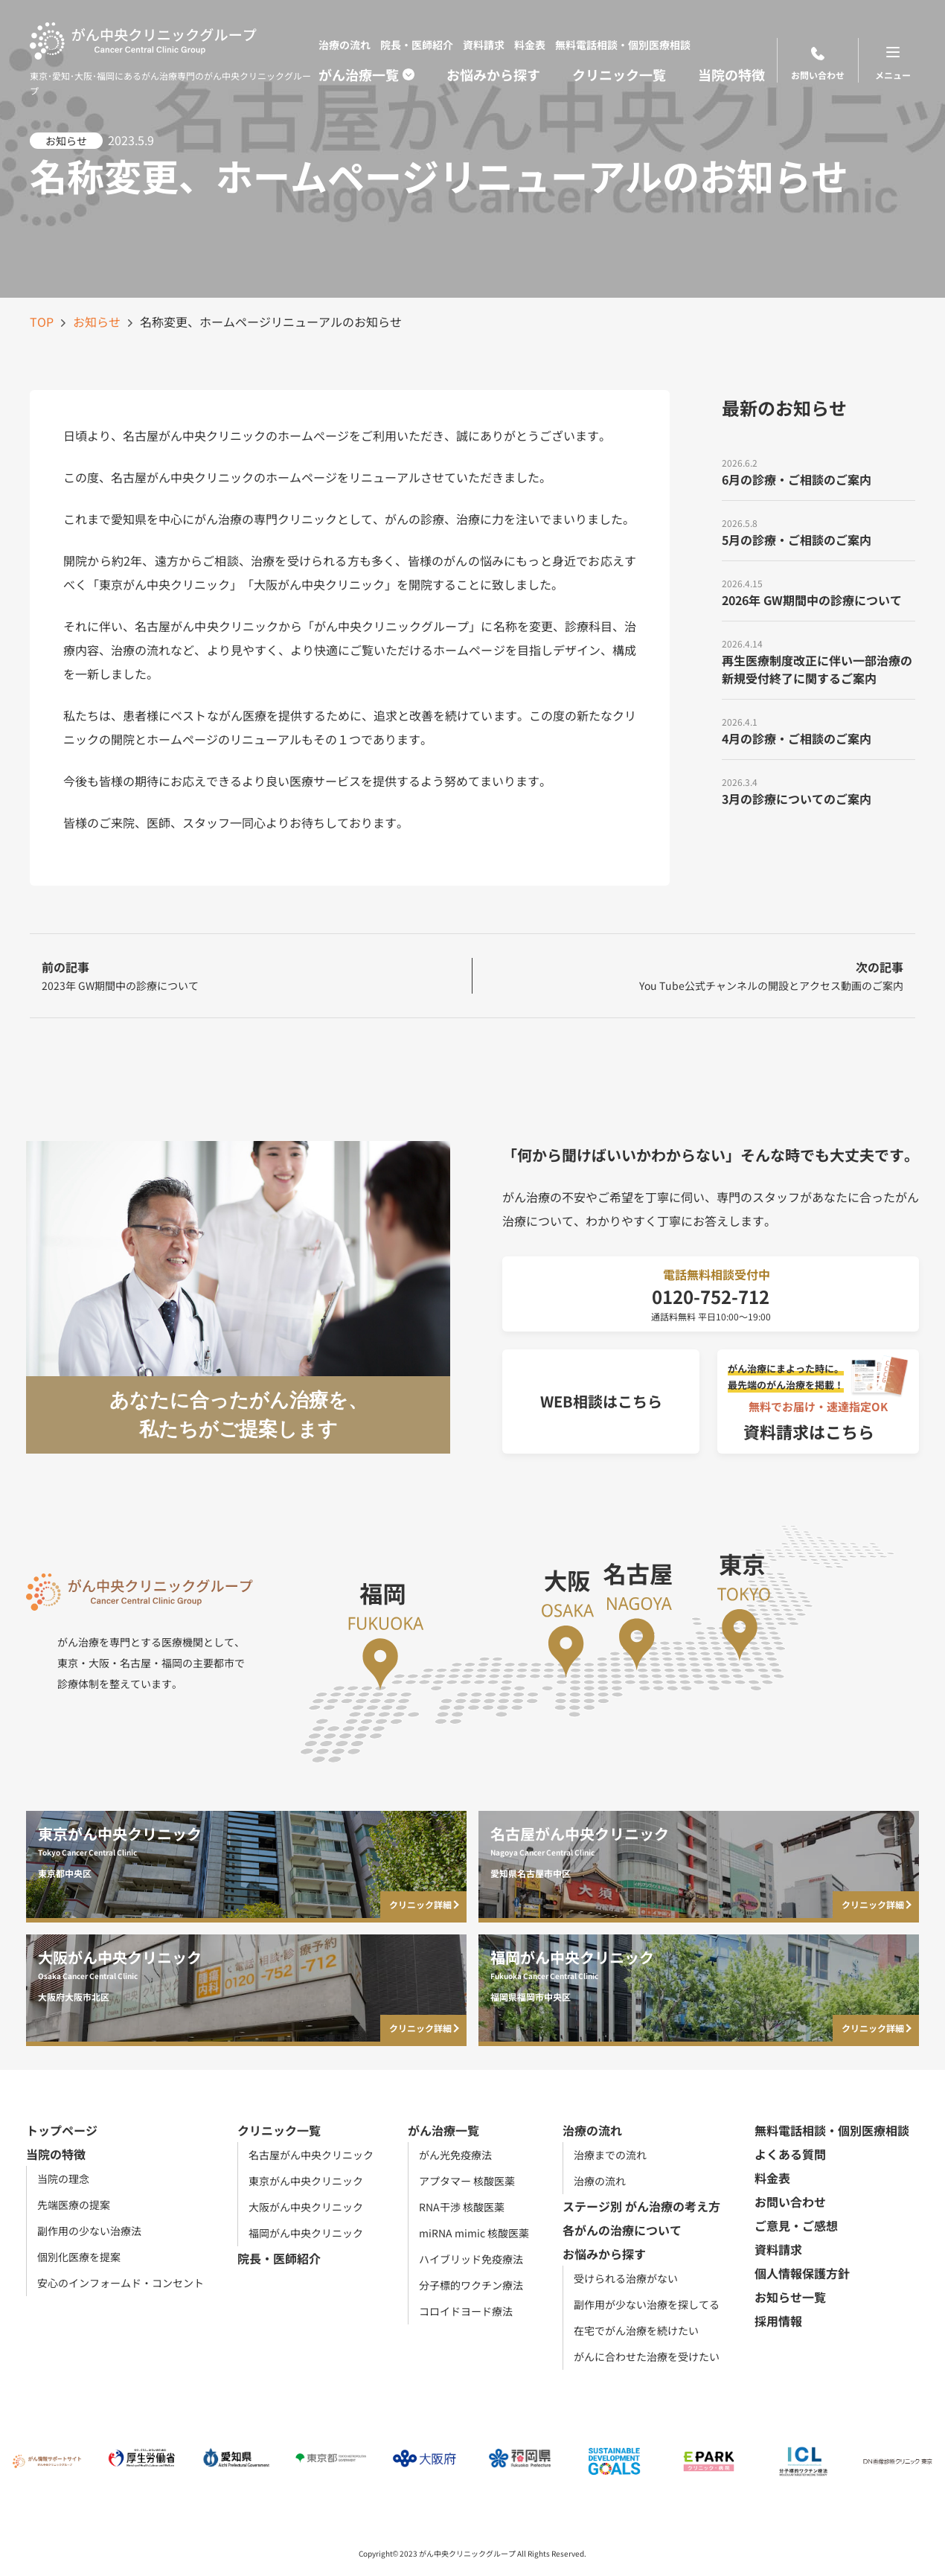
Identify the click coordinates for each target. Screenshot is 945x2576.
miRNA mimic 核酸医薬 (474, 2232)
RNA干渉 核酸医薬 (461, 2206)
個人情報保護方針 (802, 2273)
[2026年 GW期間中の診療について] (818, 591)
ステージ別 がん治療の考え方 (641, 2206)
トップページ (61, 2130)
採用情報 (778, 2321)
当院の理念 (63, 2178)
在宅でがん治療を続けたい (636, 2330)
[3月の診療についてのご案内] (818, 790)
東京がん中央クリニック (306, 2180)
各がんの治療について (622, 2230)
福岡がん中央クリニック (306, 2232)
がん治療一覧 (358, 74)
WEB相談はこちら (601, 1401)
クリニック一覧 (619, 74)
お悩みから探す (493, 74)
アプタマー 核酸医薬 (467, 2180)
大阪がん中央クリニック (306, 2206)
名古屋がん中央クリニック (311, 2154)
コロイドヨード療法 (466, 2311)
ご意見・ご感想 (796, 2225)
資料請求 (483, 44)
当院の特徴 (731, 74)
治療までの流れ (610, 2154)
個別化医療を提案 (79, 2256)
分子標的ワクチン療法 (471, 2285)
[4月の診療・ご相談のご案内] (818, 729)
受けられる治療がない (626, 2278)
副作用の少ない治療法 (89, 2230)
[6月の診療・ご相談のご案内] (818, 470)
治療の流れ (344, 44)
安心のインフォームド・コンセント (120, 2282)
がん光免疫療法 (455, 2154)
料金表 (529, 44)
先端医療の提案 (73, 2204)
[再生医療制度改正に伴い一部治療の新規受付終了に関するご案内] (818, 660)
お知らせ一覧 (790, 2297)
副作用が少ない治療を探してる (647, 2304)
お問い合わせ (818, 64)
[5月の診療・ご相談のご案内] (818, 531)
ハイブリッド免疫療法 (471, 2258)
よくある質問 (790, 2154)
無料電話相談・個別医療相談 (623, 44)
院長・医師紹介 (416, 44)
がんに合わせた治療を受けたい (647, 2356)
